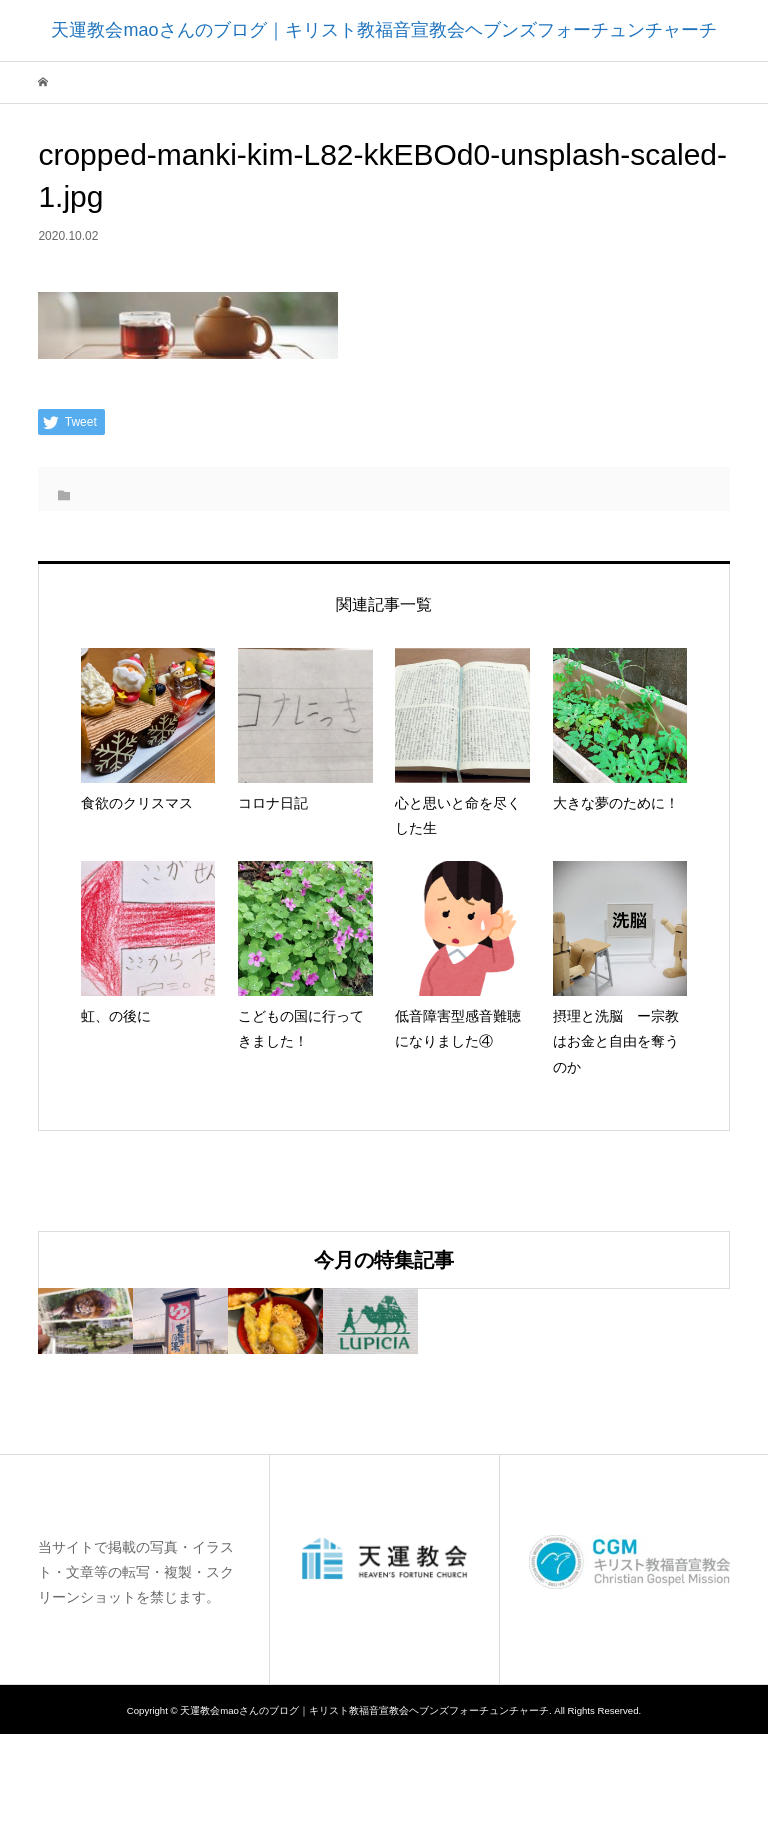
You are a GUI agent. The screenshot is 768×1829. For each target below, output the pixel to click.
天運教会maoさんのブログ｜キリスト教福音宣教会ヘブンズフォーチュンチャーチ (383, 30)
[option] (153, 1368)
